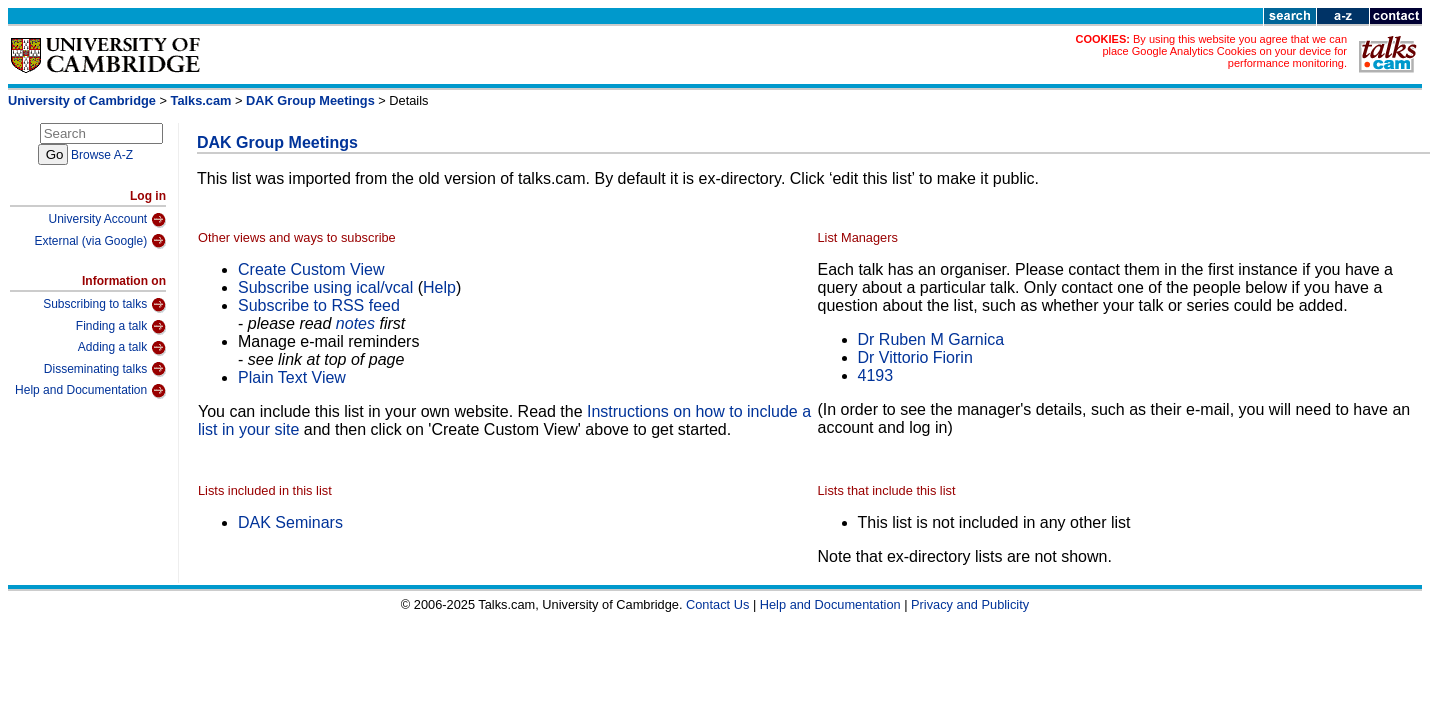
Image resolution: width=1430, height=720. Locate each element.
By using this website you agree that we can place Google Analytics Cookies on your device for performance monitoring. (1224, 51)
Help (439, 287)
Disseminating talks (105, 369)
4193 (876, 375)
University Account (107, 220)
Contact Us (717, 604)
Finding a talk (121, 327)
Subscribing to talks (104, 305)
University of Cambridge (82, 100)
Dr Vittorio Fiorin (915, 357)
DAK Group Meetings (310, 100)
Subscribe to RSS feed (319, 305)
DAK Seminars (290, 522)
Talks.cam (201, 100)
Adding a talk (122, 348)
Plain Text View (292, 377)
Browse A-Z (102, 155)
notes (355, 323)
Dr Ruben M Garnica (931, 339)
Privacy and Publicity (970, 604)
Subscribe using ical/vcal (325, 287)
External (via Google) (100, 241)
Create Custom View (311, 269)
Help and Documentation (90, 391)
